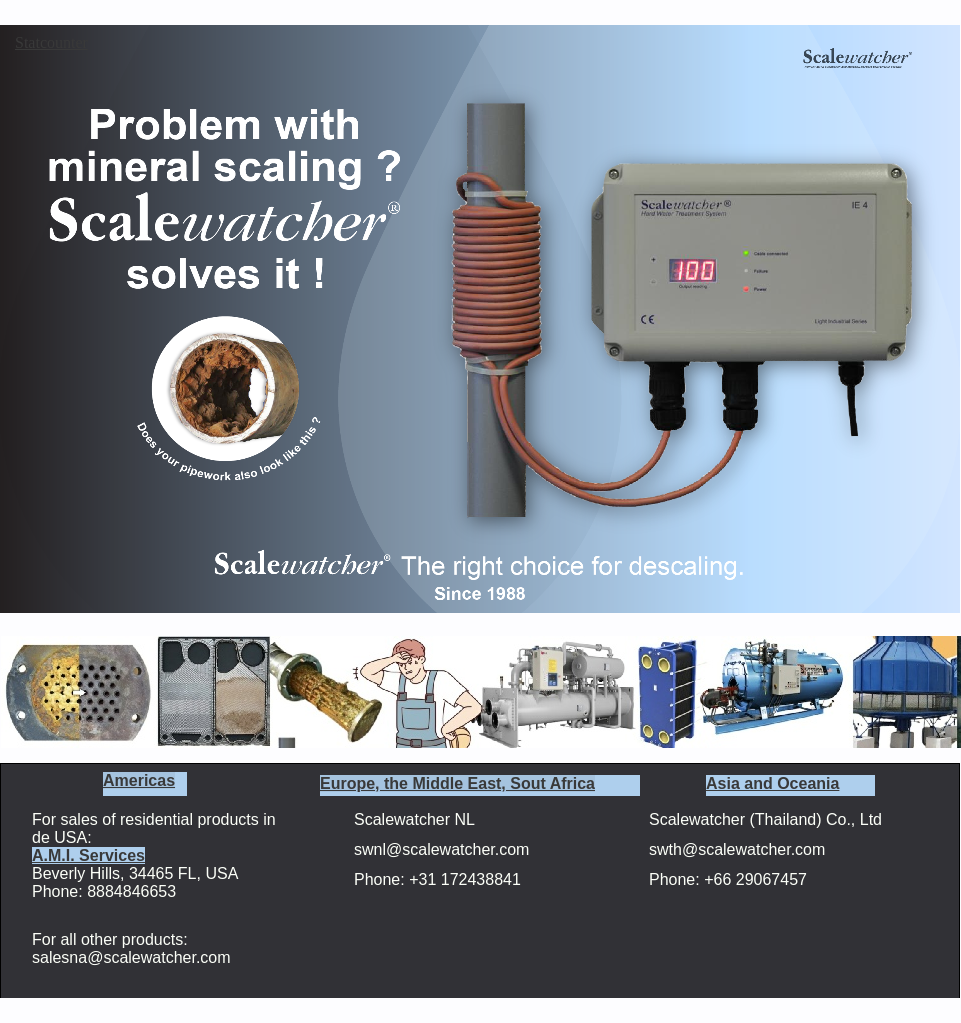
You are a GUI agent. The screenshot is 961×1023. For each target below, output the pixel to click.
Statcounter (51, 42)
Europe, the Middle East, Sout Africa (457, 783)
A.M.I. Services (88, 855)
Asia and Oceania (772, 783)
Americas (139, 780)
